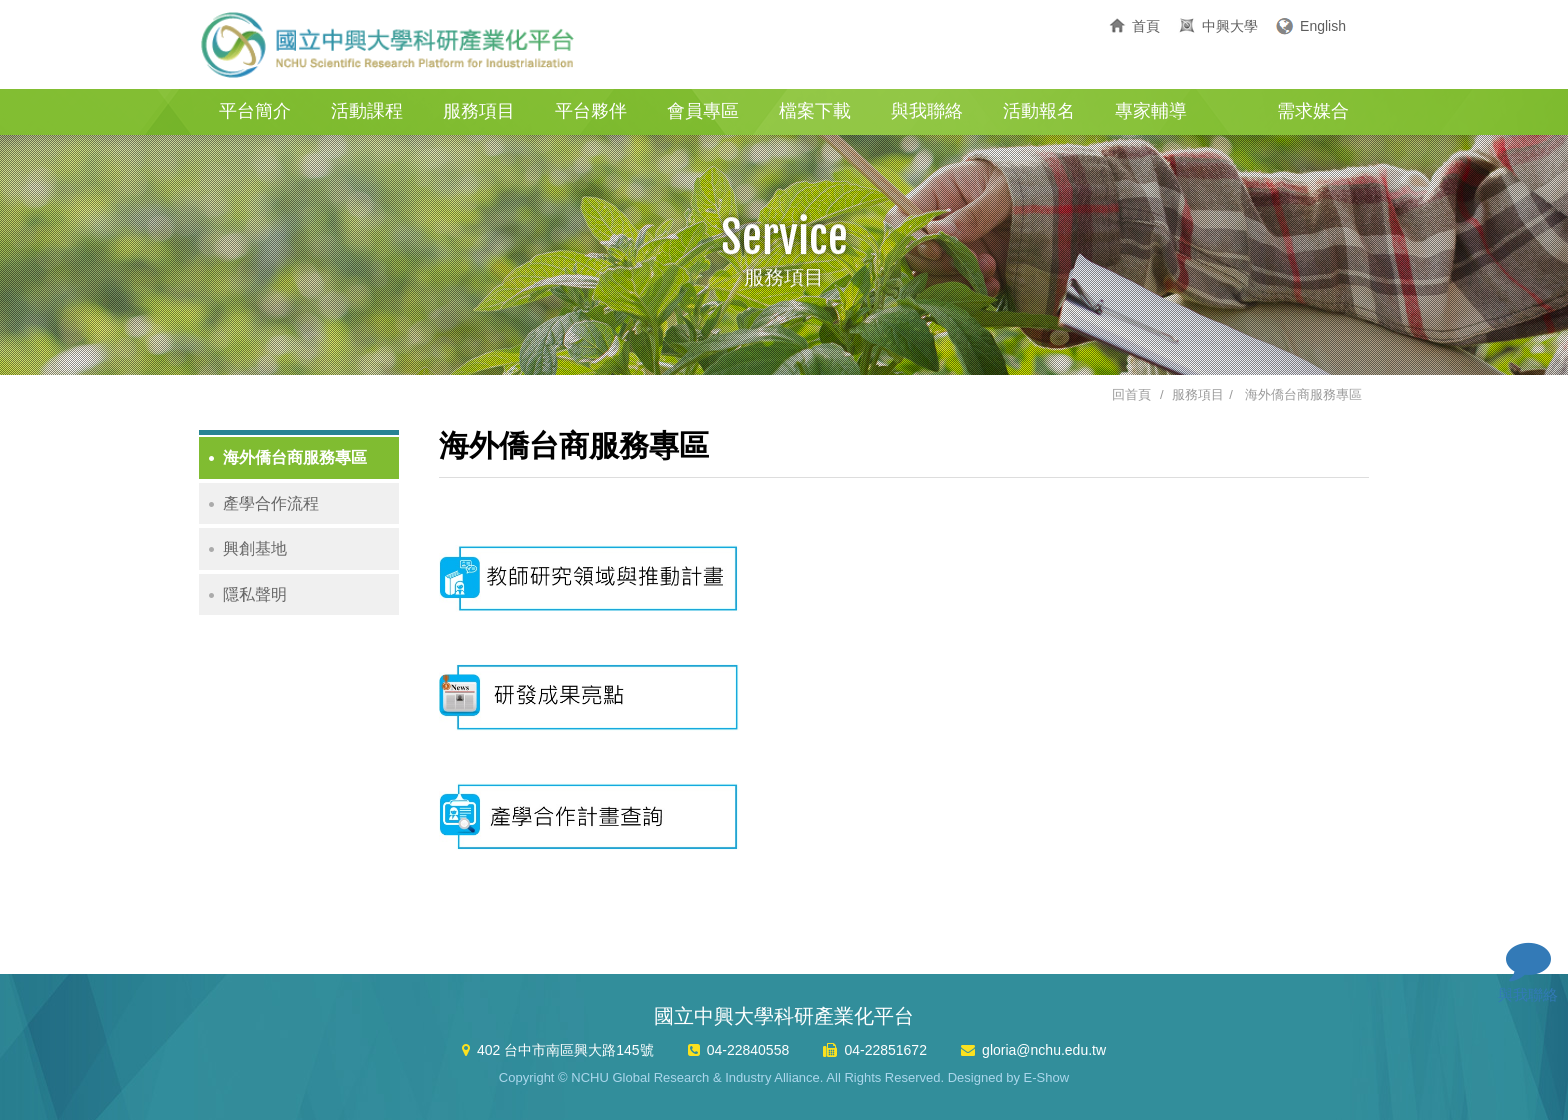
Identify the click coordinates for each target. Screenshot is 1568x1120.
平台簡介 (255, 111)
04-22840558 (748, 1050)
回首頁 (1131, 394)
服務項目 (479, 111)
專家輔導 (1151, 111)
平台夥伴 (591, 111)
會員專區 (703, 111)
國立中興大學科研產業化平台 (389, 45)
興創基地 (255, 548)
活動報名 (1039, 111)
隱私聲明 (255, 594)
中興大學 (1230, 26)
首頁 (1146, 26)
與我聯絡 (927, 111)
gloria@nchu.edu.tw (1044, 1050)
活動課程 (367, 111)
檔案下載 (815, 111)
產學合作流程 (271, 503)
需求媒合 (1313, 111)
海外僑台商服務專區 (1303, 394)
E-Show (1047, 1077)
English (1323, 26)
